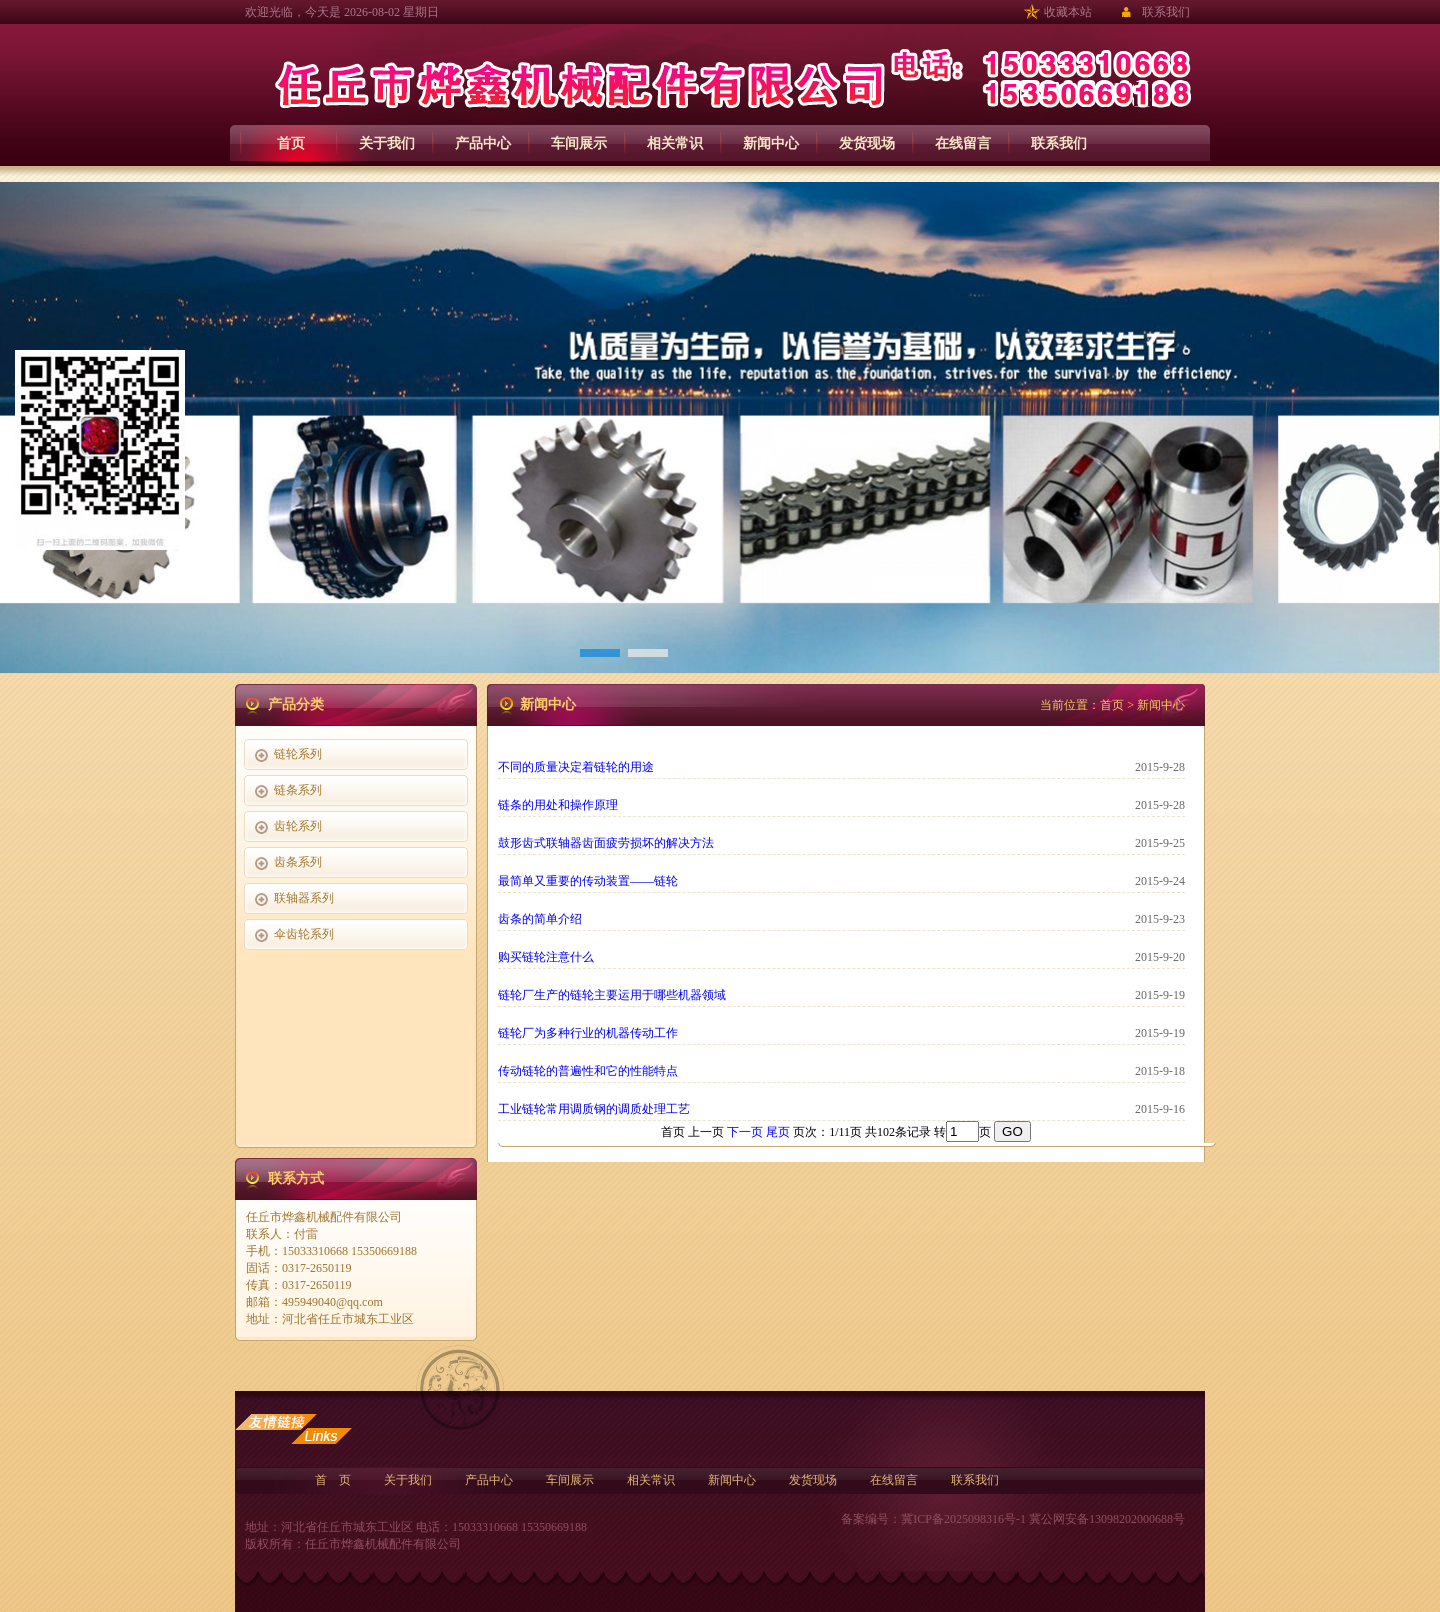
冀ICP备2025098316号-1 (963, 1519)
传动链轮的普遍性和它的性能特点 (588, 1071)
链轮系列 (298, 754)
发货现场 (867, 143)
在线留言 (963, 143)
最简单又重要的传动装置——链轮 (588, 881)
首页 (291, 143)
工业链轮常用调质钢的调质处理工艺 (594, 1109)
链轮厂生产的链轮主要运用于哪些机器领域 (612, 995)
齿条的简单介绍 (540, 919)
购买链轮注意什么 (546, 957)
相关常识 (675, 143)
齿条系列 (298, 862)
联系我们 (1166, 12)
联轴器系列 (304, 898)
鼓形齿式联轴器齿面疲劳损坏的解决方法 (606, 843)
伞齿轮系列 (304, 934)
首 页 (333, 1480)
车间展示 (579, 143)
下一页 (745, 1132)
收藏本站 (1068, 12)
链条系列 (298, 790)
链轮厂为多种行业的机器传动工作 (588, 1033)
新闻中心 (771, 143)
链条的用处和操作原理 (558, 805)
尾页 (778, 1132)
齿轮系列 (298, 826)
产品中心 (483, 143)
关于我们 (387, 143)
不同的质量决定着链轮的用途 (576, 767)
